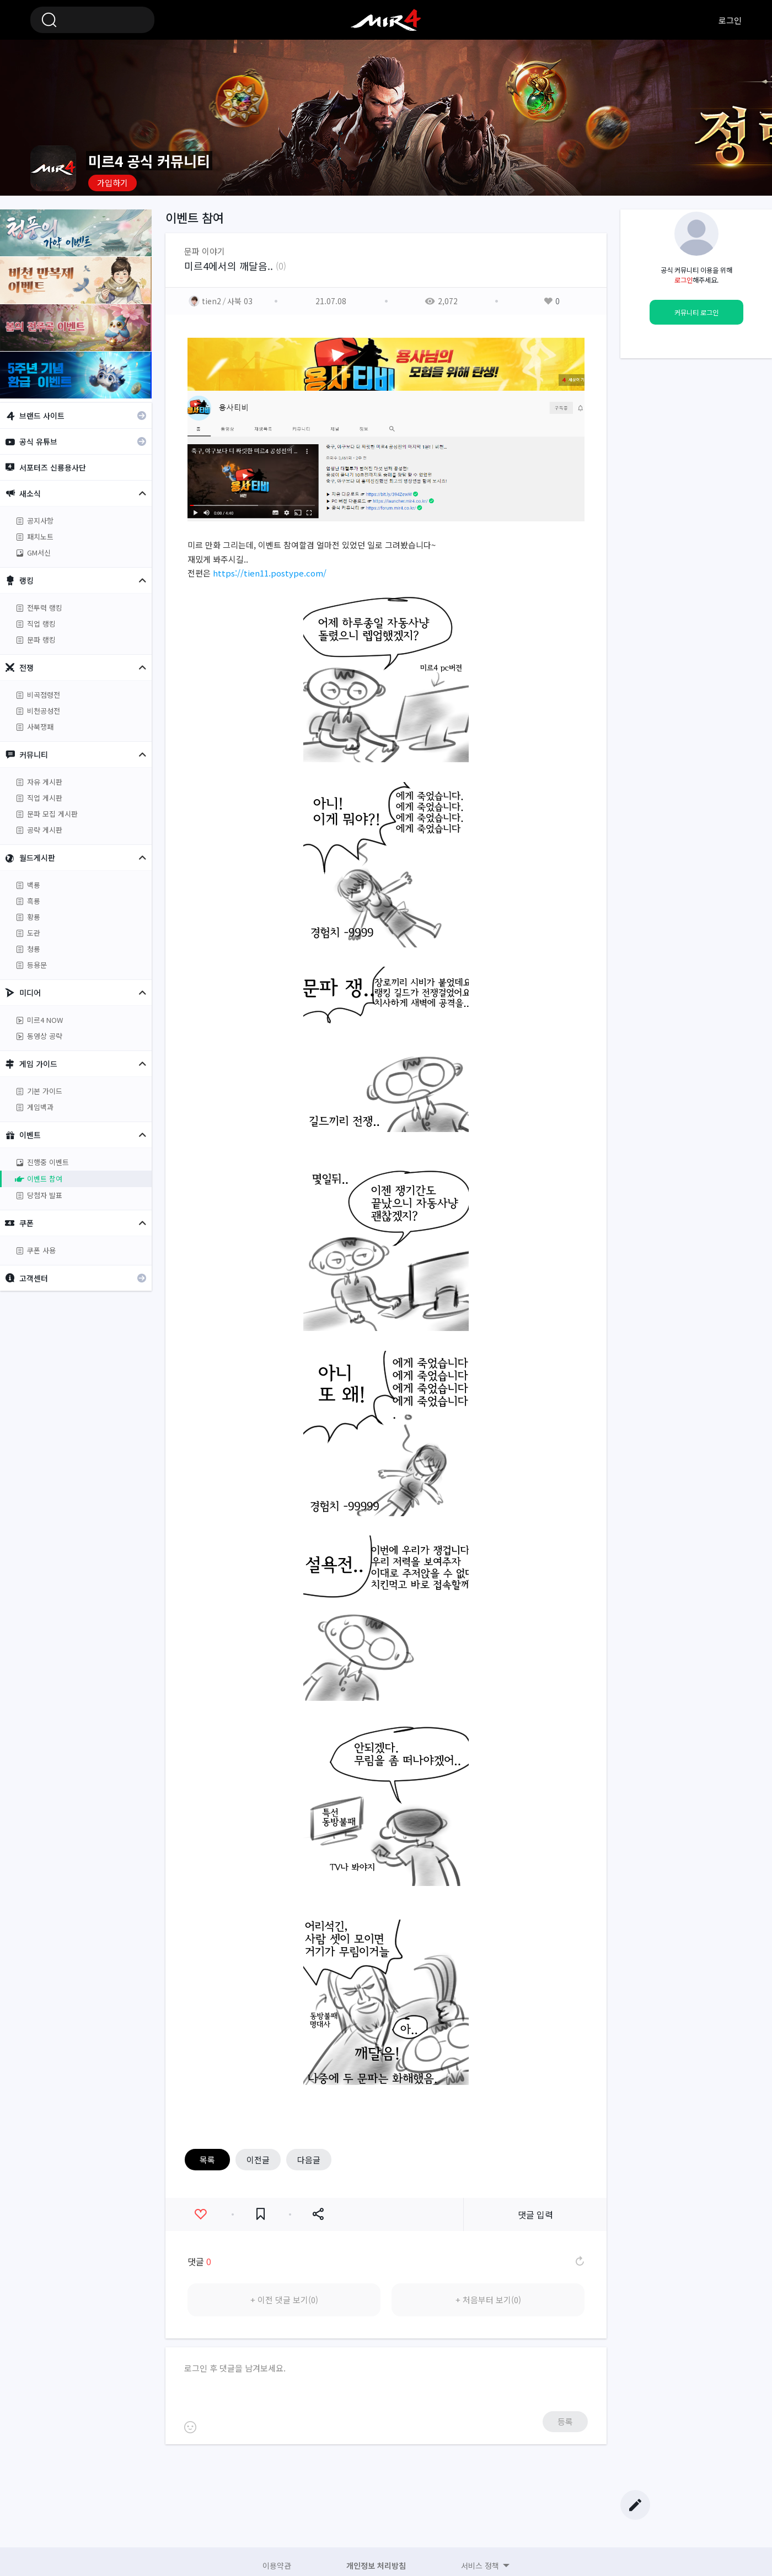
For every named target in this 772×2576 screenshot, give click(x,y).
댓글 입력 (535, 2214)
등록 (565, 2421)
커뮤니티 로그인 (696, 312)
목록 (207, 2159)
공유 (318, 2214)
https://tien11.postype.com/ (269, 573)
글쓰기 (635, 2505)
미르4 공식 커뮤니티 (386, 20)
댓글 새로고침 (579, 2261)
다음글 (308, 2159)
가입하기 (112, 182)
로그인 (730, 20)
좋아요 (200, 2214)
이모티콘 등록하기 (190, 2427)
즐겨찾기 (260, 2214)
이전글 (258, 2159)
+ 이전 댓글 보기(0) (284, 2299)
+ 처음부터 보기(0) (488, 2299)
